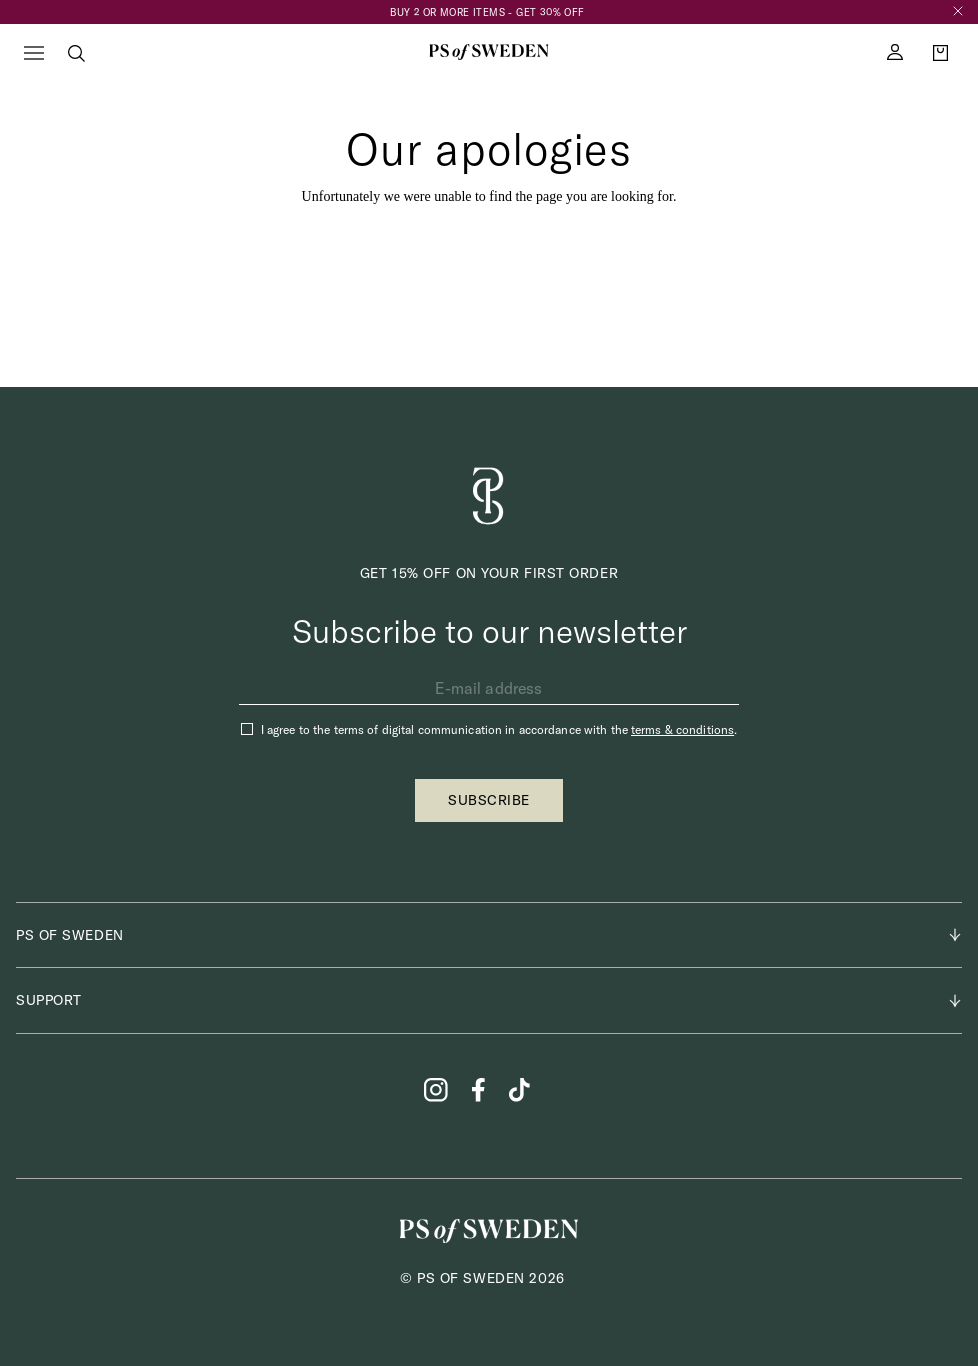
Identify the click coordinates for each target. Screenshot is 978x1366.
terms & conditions (682, 729)
